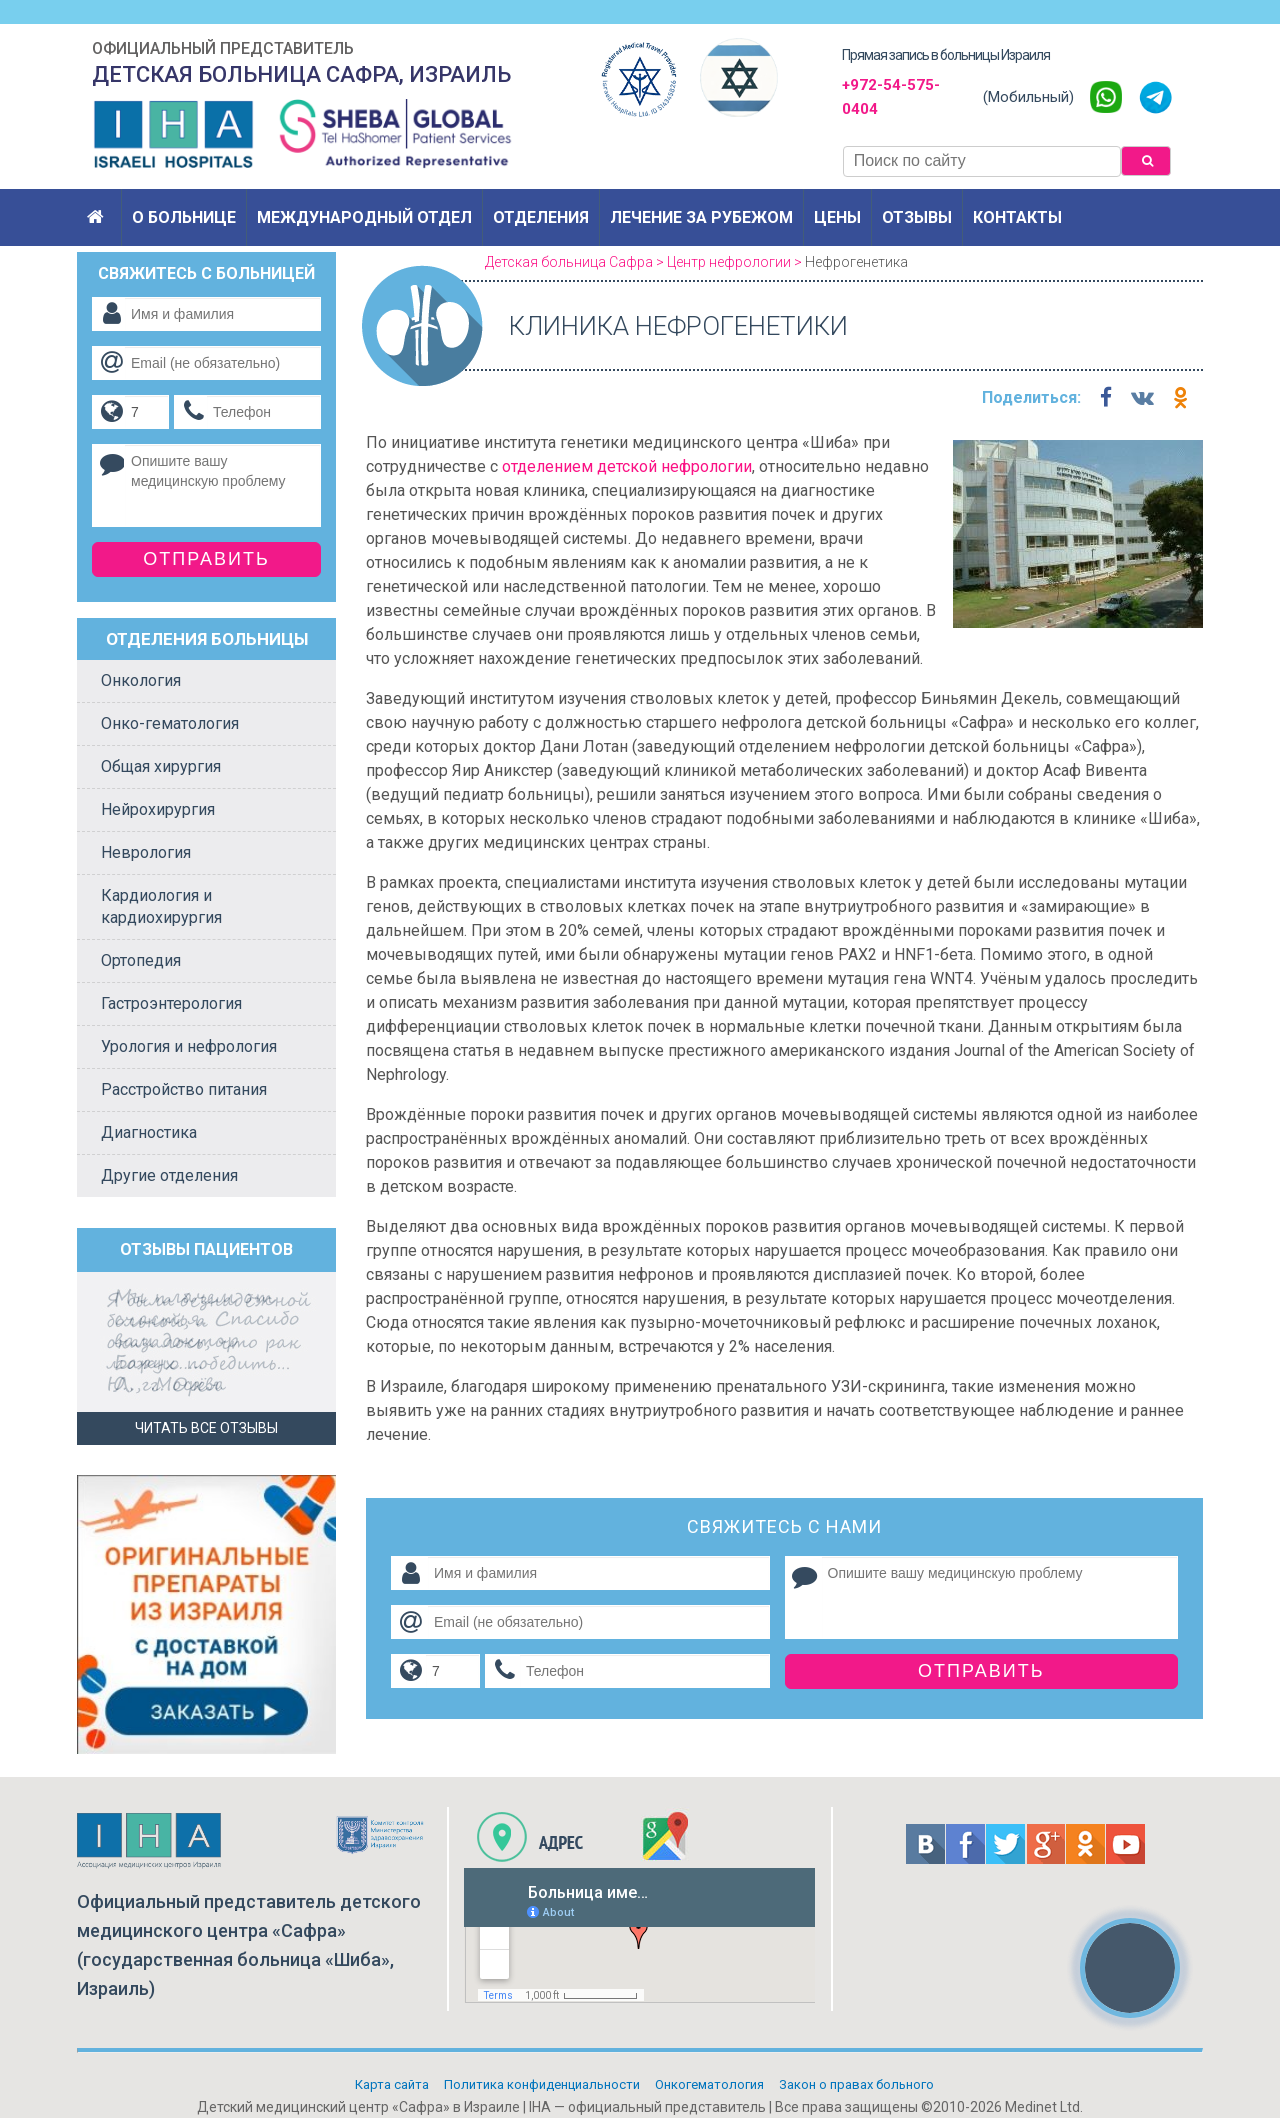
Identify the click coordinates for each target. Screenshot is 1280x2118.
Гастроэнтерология (171, 1003)
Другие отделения (169, 1175)
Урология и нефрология (189, 1046)
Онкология (141, 680)
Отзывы (917, 217)
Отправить (981, 1671)
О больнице (184, 217)
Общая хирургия (161, 766)
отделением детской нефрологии (627, 466)
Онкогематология (709, 2084)
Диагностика (149, 1132)
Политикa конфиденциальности (542, 2084)
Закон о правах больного (856, 2084)
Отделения (541, 217)
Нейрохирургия (158, 809)
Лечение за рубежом (701, 217)
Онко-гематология (170, 723)
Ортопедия (141, 960)
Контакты (1017, 217)
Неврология (146, 852)
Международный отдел (364, 217)
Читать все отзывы (206, 1428)
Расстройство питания (184, 1089)
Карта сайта (392, 2084)
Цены (837, 217)
